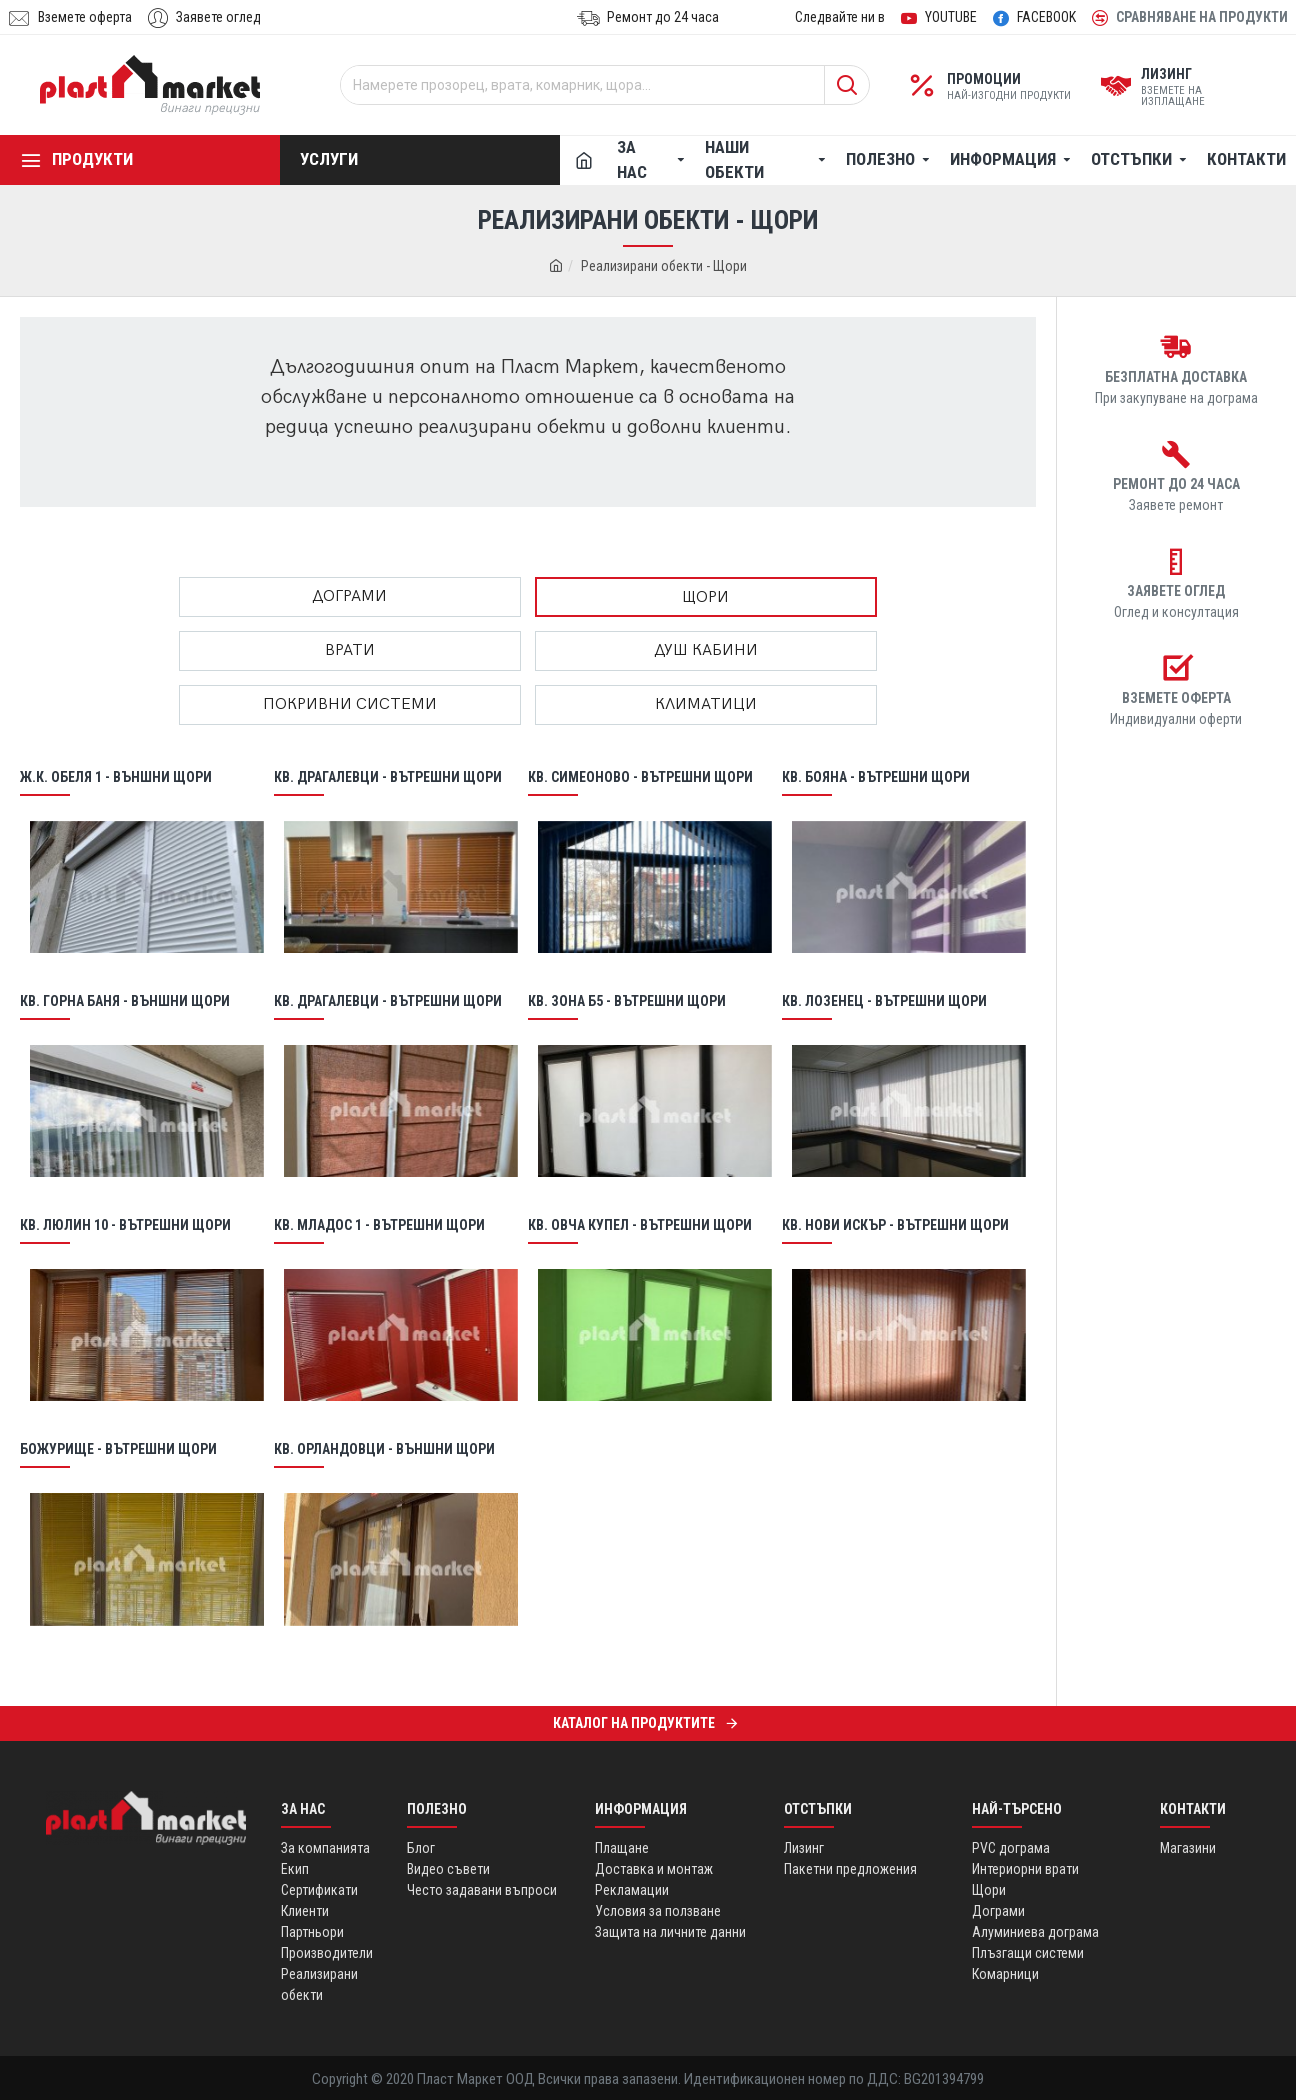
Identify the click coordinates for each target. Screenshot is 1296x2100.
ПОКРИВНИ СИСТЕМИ (350, 704)
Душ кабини (706, 650)
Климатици (706, 704)
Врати (350, 650)
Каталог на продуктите (634, 1723)
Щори (705, 597)
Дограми (349, 596)
